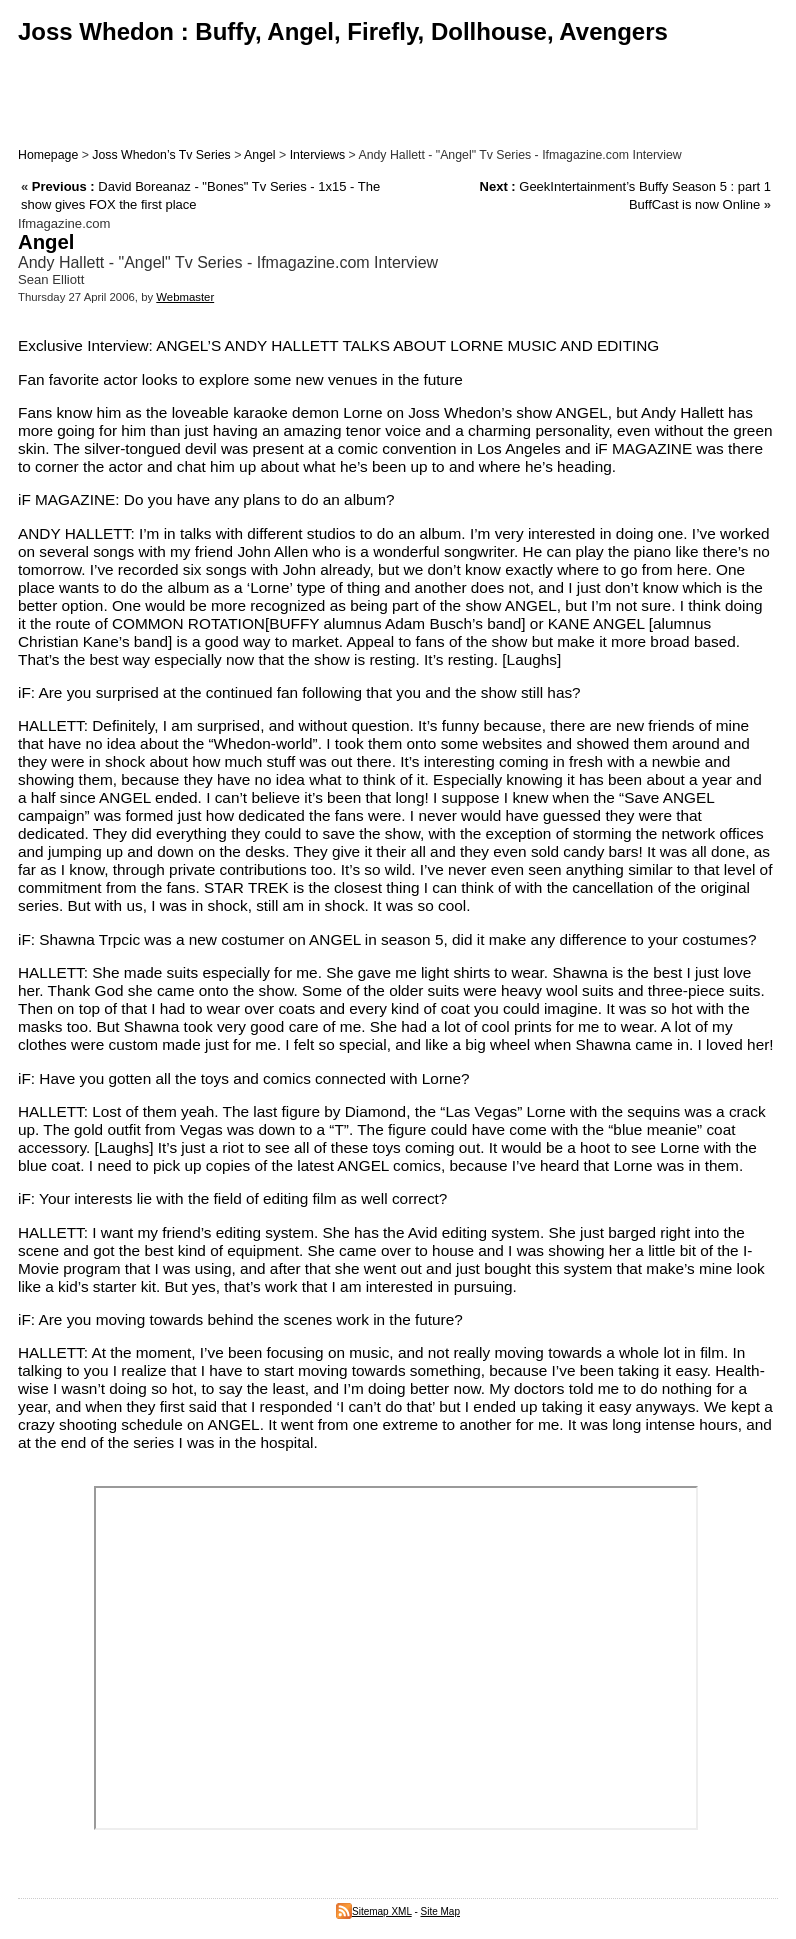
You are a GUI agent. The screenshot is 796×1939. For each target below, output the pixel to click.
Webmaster (185, 297)
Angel (260, 155)
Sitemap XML (374, 1911)
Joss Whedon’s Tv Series (161, 155)
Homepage (48, 155)
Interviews (317, 155)
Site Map (440, 1911)
